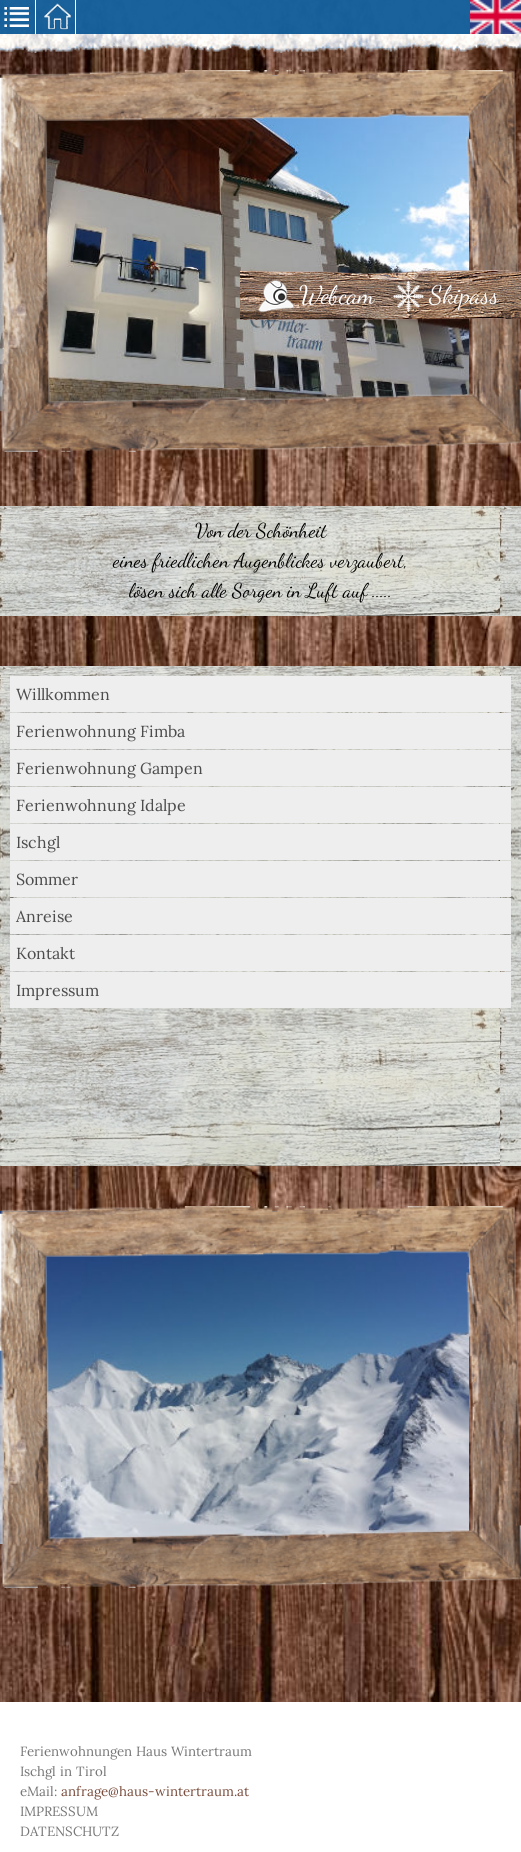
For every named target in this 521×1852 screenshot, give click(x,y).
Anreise (44, 916)
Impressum (57, 990)
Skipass (464, 295)
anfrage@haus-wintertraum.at (155, 1791)
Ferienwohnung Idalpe (101, 805)
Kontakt (45, 953)
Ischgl (38, 842)
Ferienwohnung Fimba (100, 731)
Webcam (336, 295)
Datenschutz (69, 1831)
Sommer (47, 879)
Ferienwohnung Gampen (109, 768)
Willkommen (63, 694)
